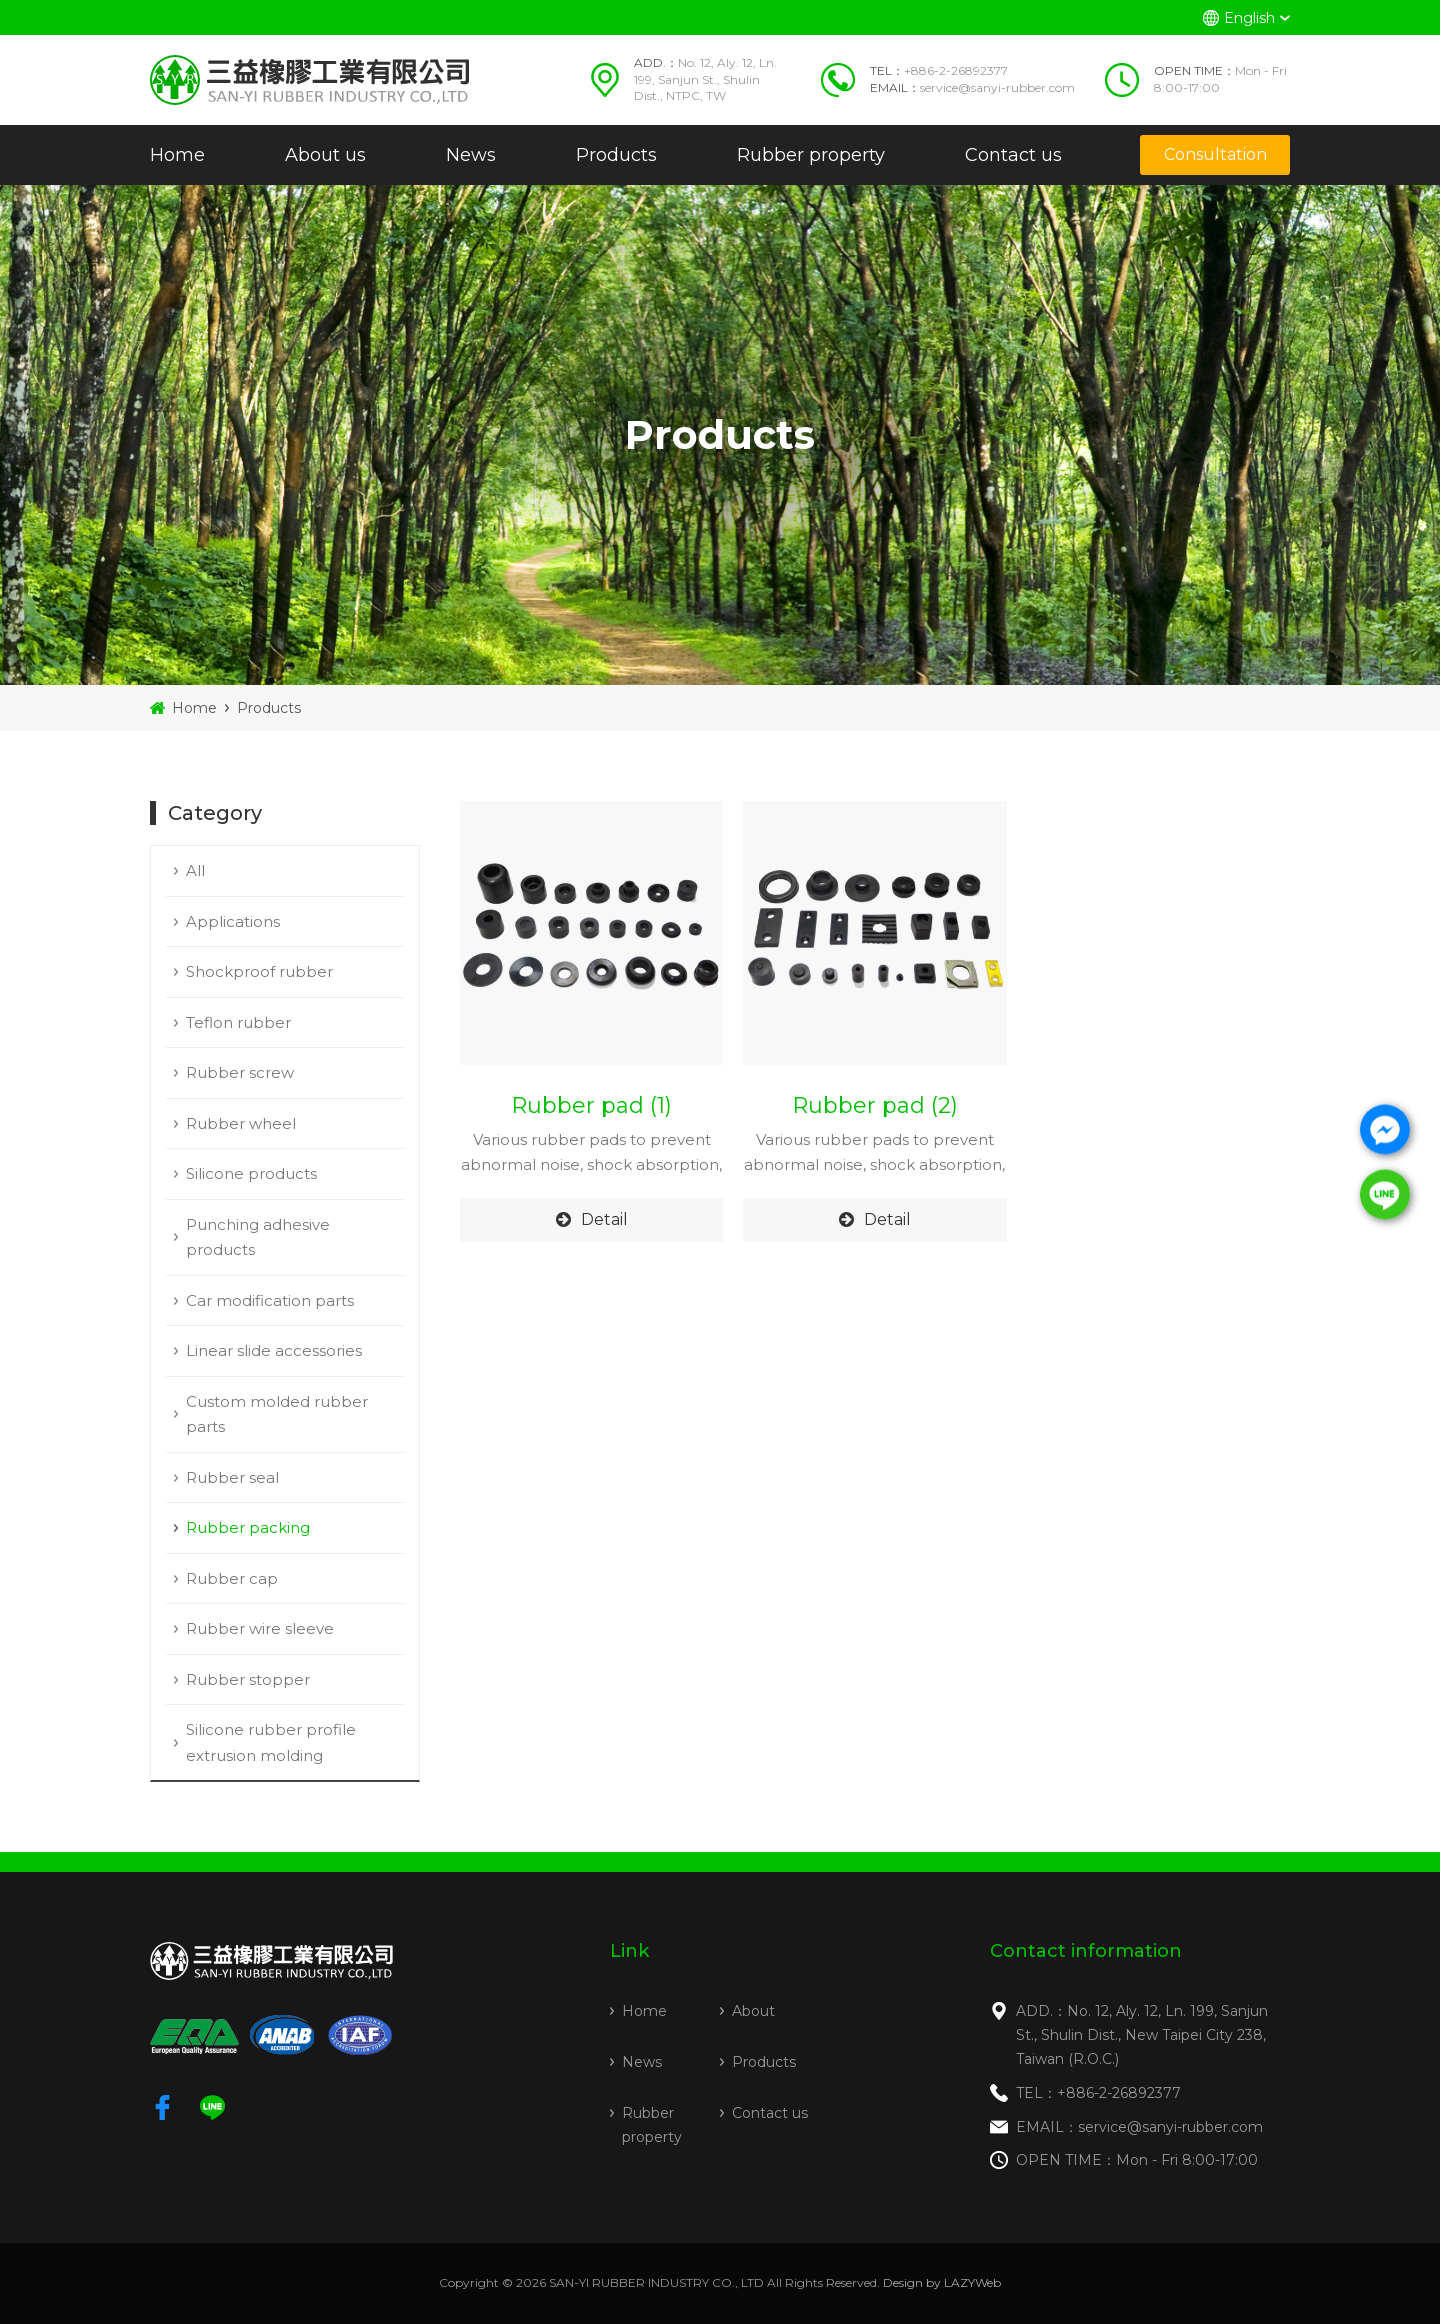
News (471, 155)
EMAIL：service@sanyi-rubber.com (1139, 2127)
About (753, 2011)
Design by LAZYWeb (942, 2282)
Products (616, 155)
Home (177, 155)
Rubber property (811, 155)
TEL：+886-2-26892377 (1098, 2093)
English (1249, 18)
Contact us (1013, 155)
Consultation (1215, 154)
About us (325, 155)
